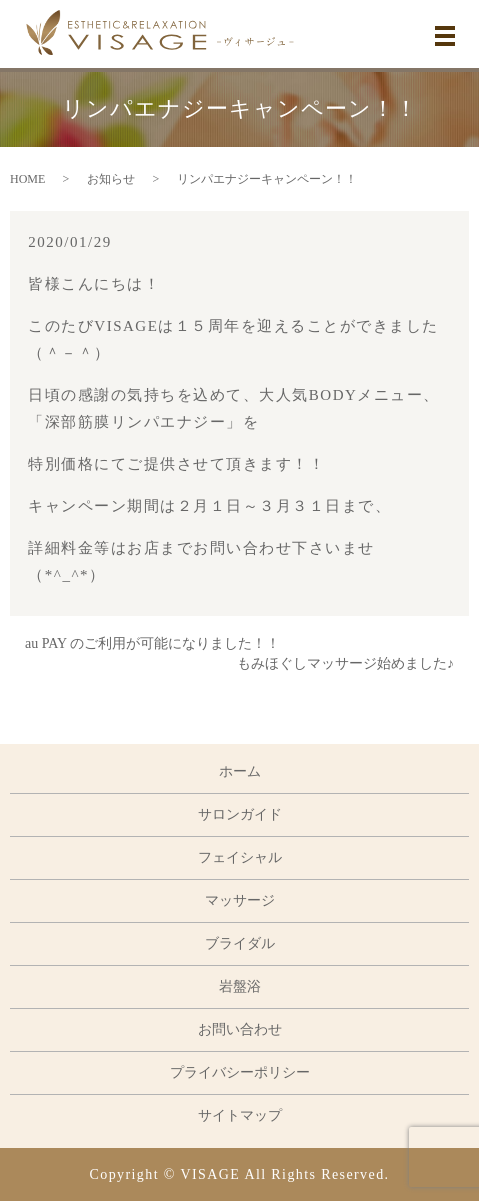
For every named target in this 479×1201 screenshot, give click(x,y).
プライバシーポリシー (240, 1072)
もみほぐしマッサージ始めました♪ (345, 663)
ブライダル (240, 943)
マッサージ (240, 900)
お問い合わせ (240, 1029)
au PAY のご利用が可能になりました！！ (152, 643)
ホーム (240, 771)
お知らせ (111, 179)
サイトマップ (240, 1115)
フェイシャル (240, 857)
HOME (27, 179)
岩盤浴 (240, 986)
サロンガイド (240, 814)
